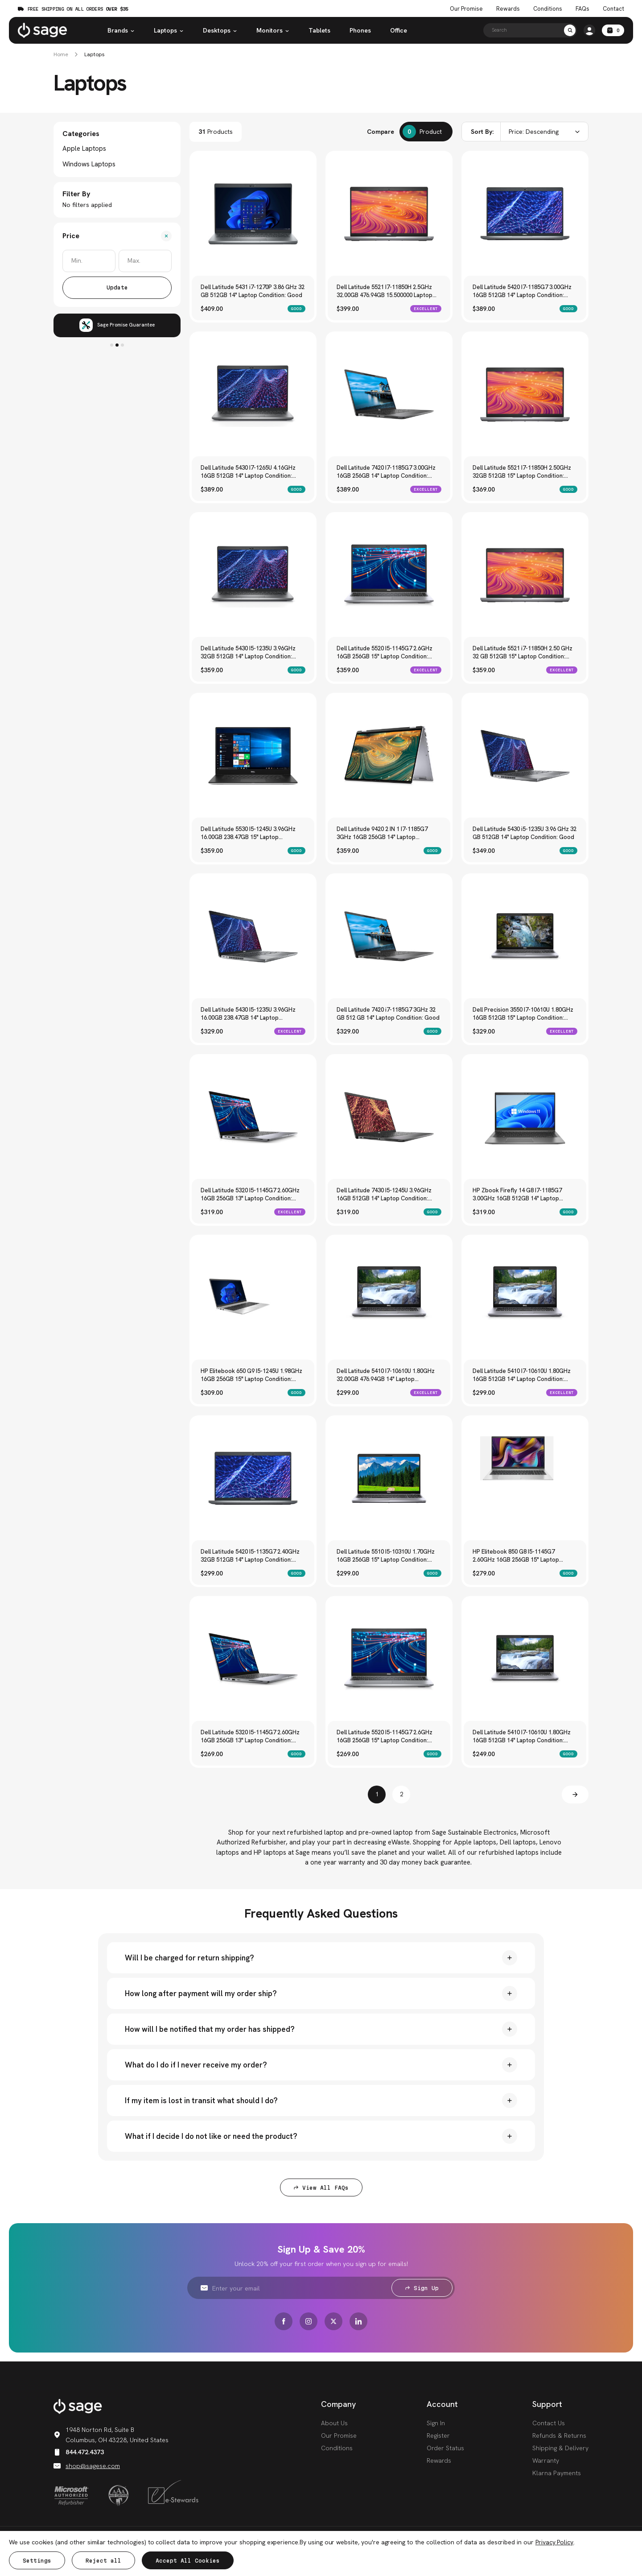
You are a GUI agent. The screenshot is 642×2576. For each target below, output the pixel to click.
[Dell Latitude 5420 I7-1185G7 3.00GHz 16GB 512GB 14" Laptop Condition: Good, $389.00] (525, 214)
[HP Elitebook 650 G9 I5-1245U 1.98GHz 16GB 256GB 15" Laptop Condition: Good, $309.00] (253, 1298)
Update (117, 287)
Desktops (220, 30)
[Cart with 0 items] (613, 30)
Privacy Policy (554, 2542)
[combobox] (524, 131)
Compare (380, 131)
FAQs (582, 9)
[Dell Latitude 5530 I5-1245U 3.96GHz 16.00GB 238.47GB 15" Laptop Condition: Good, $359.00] (253, 756)
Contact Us (548, 2423)
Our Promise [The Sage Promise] (466, 9)
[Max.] (145, 261)
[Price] (117, 236)
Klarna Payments (556, 2473)
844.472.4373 (79, 2452)
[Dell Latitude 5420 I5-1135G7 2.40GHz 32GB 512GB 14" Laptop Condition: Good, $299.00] (253, 1478)
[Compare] (426, 131)
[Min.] (88, 261)
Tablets (319, 30)
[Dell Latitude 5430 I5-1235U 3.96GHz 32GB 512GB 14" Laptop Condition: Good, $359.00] (253, 575)
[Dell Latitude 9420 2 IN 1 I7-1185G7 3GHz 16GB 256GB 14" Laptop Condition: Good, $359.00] (389, 756)
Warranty (545, 2460)
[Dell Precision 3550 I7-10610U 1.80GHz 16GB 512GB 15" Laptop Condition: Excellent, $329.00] (525, 936)
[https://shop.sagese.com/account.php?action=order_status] (589, 30)
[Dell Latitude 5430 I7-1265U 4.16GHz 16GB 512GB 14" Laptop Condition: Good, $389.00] (253, 394)
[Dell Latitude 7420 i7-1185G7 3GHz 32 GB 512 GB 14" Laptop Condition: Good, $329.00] (389, 936)
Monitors (272, 30)
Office (398, 30)
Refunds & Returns (559, 2435)
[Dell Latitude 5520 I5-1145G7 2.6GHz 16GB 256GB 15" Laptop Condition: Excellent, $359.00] (389, 575)
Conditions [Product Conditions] (547, 9)
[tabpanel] (117, 325)
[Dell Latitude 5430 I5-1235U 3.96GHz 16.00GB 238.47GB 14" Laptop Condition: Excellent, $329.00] (253, 936)
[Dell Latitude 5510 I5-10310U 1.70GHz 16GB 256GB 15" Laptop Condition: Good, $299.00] (389, 1478)
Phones (360, 30)
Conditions (337, 2448)
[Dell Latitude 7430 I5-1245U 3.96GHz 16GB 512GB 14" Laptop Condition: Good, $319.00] (389, 1117)
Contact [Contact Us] (613, 9)
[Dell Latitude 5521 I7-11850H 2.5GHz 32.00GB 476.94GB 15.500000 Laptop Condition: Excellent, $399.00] (389, 214)
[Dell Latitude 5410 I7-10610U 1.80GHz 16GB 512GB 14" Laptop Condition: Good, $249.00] (525, 1659)
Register (438, 2435)
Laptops (169, 30)
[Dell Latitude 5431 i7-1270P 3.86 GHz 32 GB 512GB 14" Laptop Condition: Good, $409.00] (253, 214)
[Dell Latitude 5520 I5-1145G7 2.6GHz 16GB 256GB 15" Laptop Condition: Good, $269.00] (389, 1659)
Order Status (445, 2448)
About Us (334, 2423)
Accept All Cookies (188, 2561)
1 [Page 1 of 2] (377, 1794)
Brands (121, 30)
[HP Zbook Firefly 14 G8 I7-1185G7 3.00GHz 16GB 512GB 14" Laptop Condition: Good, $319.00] (525, 1117)
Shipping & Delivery (560, 2448)
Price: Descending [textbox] (534, 132)
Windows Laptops (88, 164)
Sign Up (422, 2288)
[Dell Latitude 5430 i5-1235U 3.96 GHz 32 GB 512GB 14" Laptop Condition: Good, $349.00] (525, 756)
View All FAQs (321, 2188)
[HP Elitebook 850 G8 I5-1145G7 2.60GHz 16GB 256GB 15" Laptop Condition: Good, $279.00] (525, 1478)
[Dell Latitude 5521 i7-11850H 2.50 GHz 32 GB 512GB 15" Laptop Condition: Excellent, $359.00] (525, 575)
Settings (37, 2561)
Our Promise (339, 2435)
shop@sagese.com (87, 2466)
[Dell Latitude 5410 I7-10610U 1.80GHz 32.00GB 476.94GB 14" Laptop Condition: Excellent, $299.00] (389, 1298)
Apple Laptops (84, 148)
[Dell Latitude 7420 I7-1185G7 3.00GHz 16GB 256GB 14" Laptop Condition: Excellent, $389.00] (389, 394)
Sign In (436, 2423)
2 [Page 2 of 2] (401, 1794)
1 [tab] (111, 345)
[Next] (575, 1794)
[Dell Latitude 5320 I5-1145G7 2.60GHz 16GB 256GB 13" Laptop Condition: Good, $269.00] (253, 1659)
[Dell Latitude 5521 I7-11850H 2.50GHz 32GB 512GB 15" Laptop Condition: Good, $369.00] (525, 394)
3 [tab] (122, 345)
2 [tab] (117, 345)
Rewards (508, 9)
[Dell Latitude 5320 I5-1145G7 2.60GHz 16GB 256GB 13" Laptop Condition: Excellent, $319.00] (253, 1117)
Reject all (103, 2561)
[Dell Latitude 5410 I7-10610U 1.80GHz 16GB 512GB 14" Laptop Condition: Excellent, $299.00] (525, 1298)
